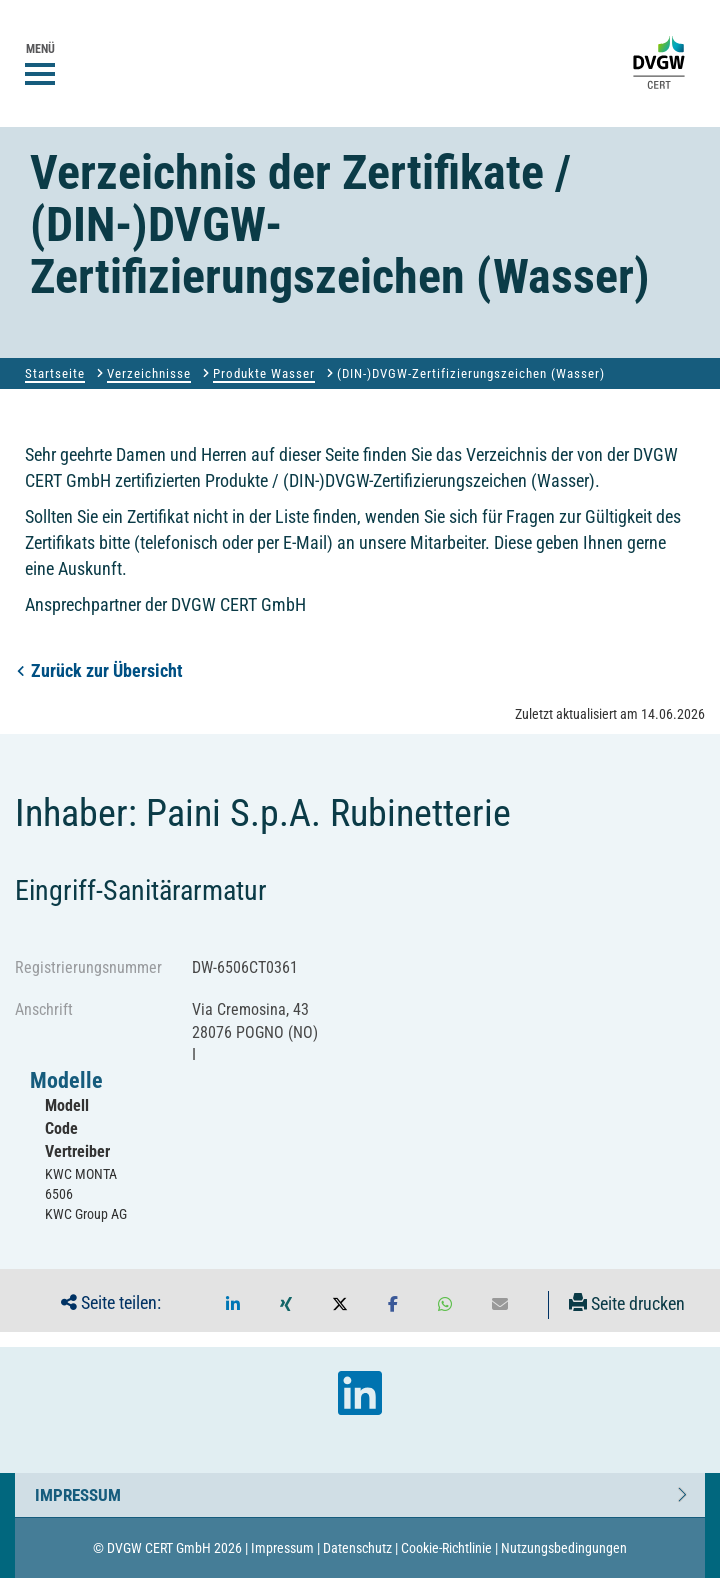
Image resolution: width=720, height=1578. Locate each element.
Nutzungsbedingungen (564, 1548)
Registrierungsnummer (88, 967)
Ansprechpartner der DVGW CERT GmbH (165, 604)
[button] (233, 1305)
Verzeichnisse (149, 373)
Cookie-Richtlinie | (449, 1548)
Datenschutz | (360, 1548)
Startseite (55, 373)
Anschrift (44, 1009)
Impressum (78, 1490)
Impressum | (285, 1548)
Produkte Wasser (264, 373)
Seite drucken (627, 1303)
